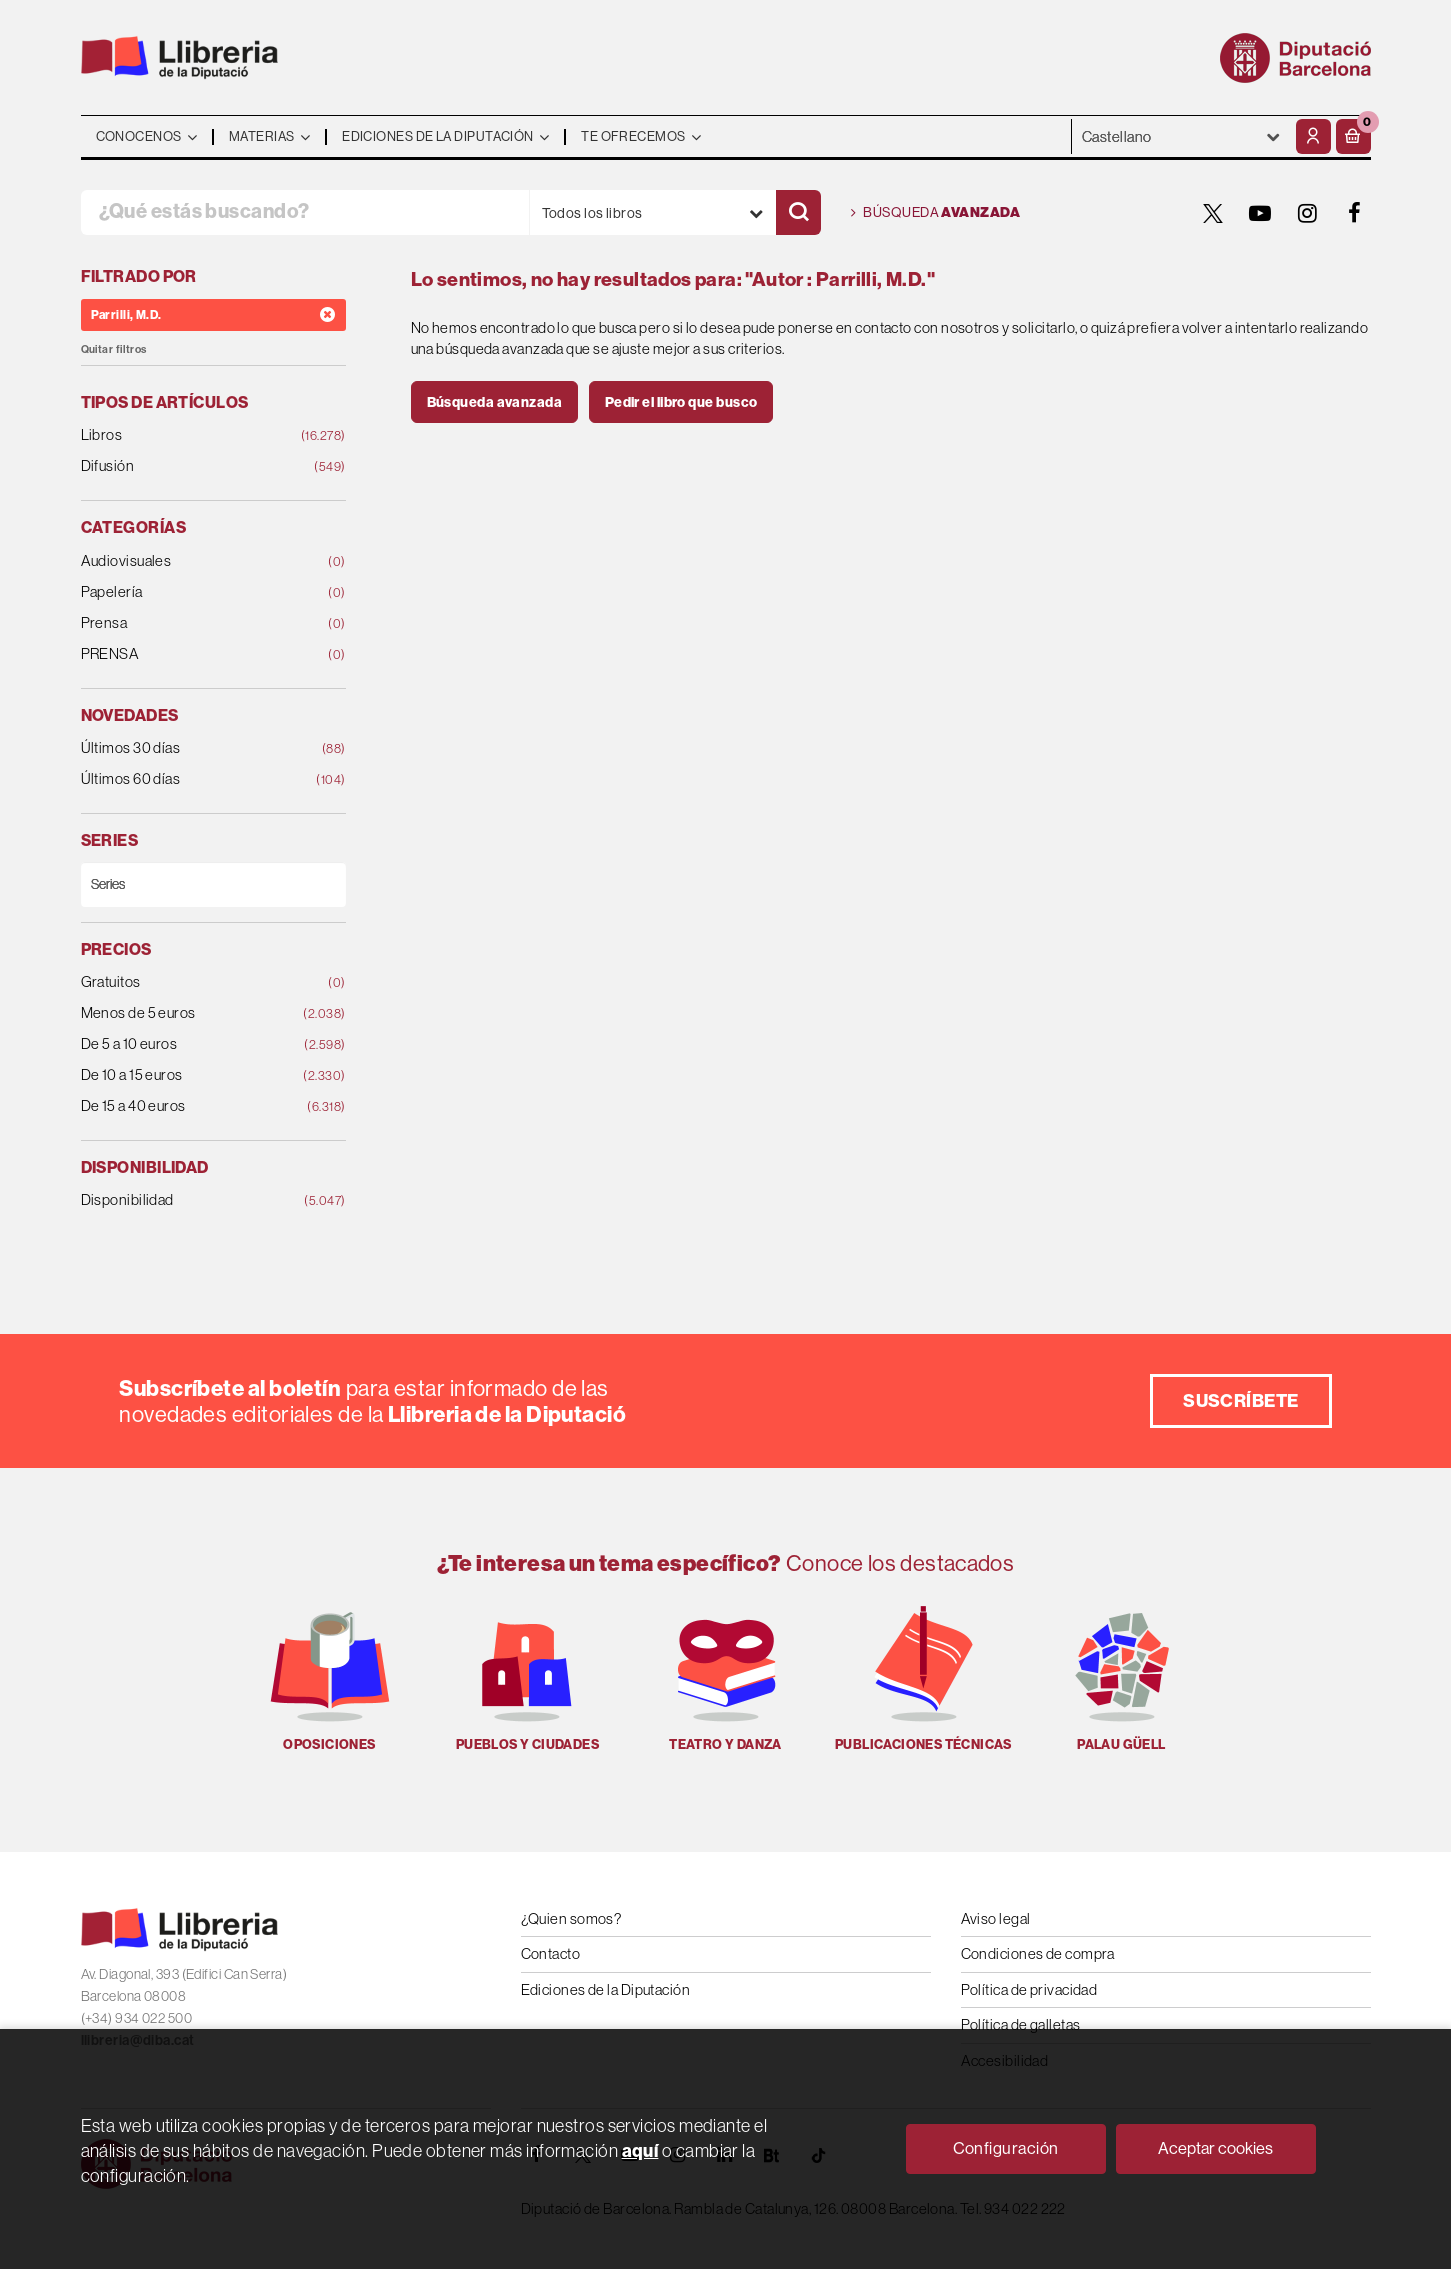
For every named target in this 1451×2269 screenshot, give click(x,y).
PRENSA (189, 654)
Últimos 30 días (189, 748)
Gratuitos (189, 982)
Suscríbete (1241, 1400)
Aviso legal (996, 1918)
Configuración (1006, 2148)
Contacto (551, 1953)
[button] (1353, 136)
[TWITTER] (1214, 213)
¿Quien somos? (571, 1918)
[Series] (213, 884)
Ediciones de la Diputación (606, 1989)
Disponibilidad (189, 1200)
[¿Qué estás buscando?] (305, 212)
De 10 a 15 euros (189, 1075)
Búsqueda (936, 213)
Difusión (189, 466)
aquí (640, 2150)
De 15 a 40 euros (189, 1106)
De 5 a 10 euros (189, 1044)
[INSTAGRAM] (1308, 213)
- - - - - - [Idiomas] (1181, 136)
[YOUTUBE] (1261, 213)
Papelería (189, 592)
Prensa (189, 623)
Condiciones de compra (1038, 1953)
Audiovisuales (189, 561)
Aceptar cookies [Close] (1215, 2148)
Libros (189, 435)
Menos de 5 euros (189, 1013)
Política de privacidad (1029, 1989)
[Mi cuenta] (1313, 136)
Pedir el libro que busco (681, 402)
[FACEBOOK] (1355, 213)
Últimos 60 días (189, 779)
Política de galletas (1021, 2024)
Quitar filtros (114, 349)
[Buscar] (798, 212)
